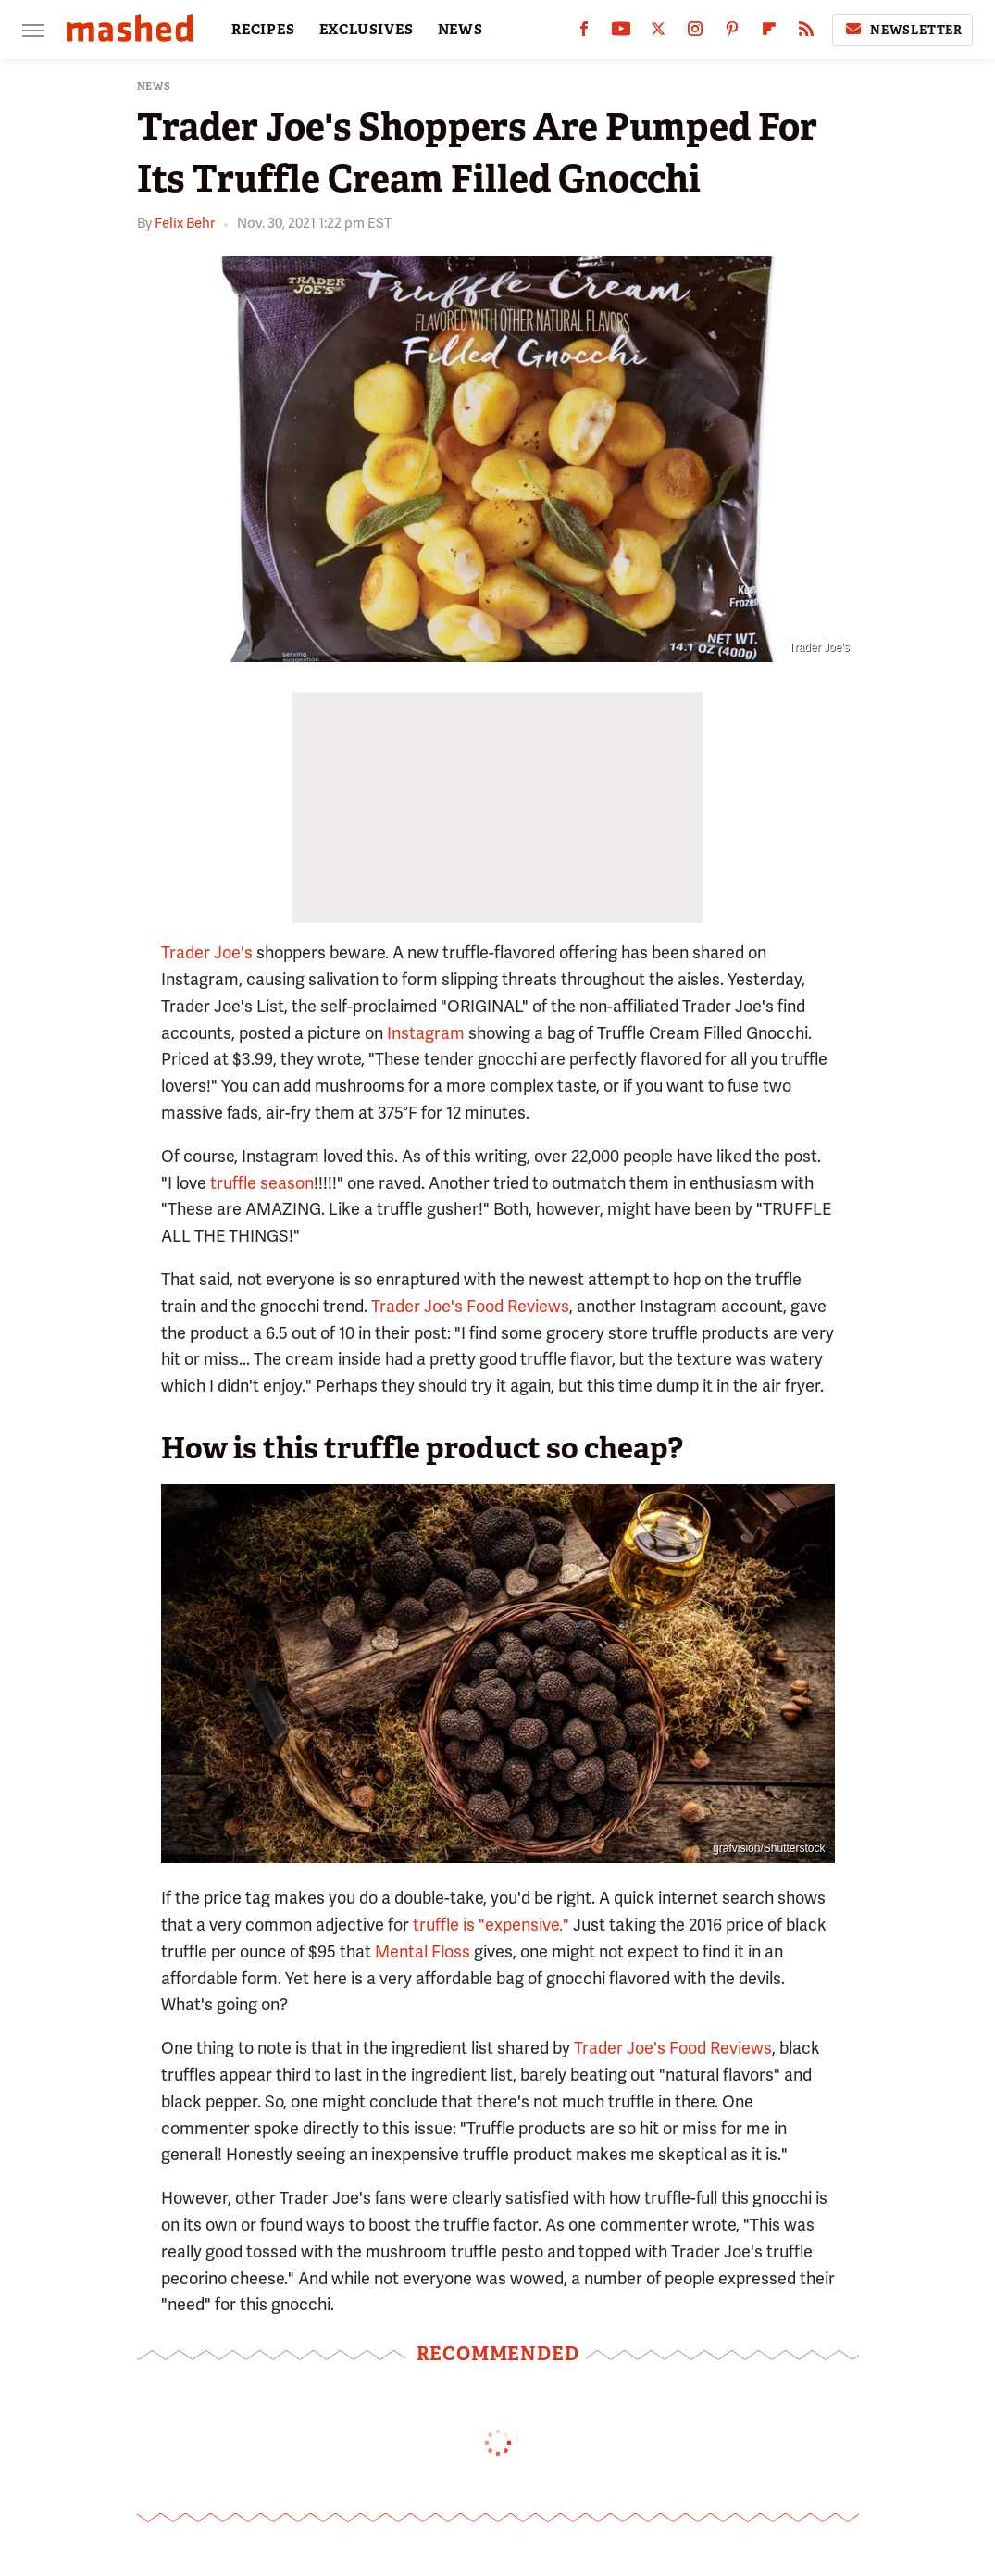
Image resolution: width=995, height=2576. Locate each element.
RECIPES (263, 29)
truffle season (262, 1183)
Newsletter (902, 29)
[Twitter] (658, 33)
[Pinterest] (732, 33)
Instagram (424, 1033)
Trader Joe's (207, 952)
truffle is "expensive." (491, 1924)
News (154, 86)
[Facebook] (584, 33)
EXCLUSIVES (366, 29)
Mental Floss (422, 1951)
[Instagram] (695, 33)
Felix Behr (185, 223)
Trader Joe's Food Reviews (470, 1306)
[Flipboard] (769, 33)
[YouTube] (621, 33)
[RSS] (806, 33)
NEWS (460, 29)
